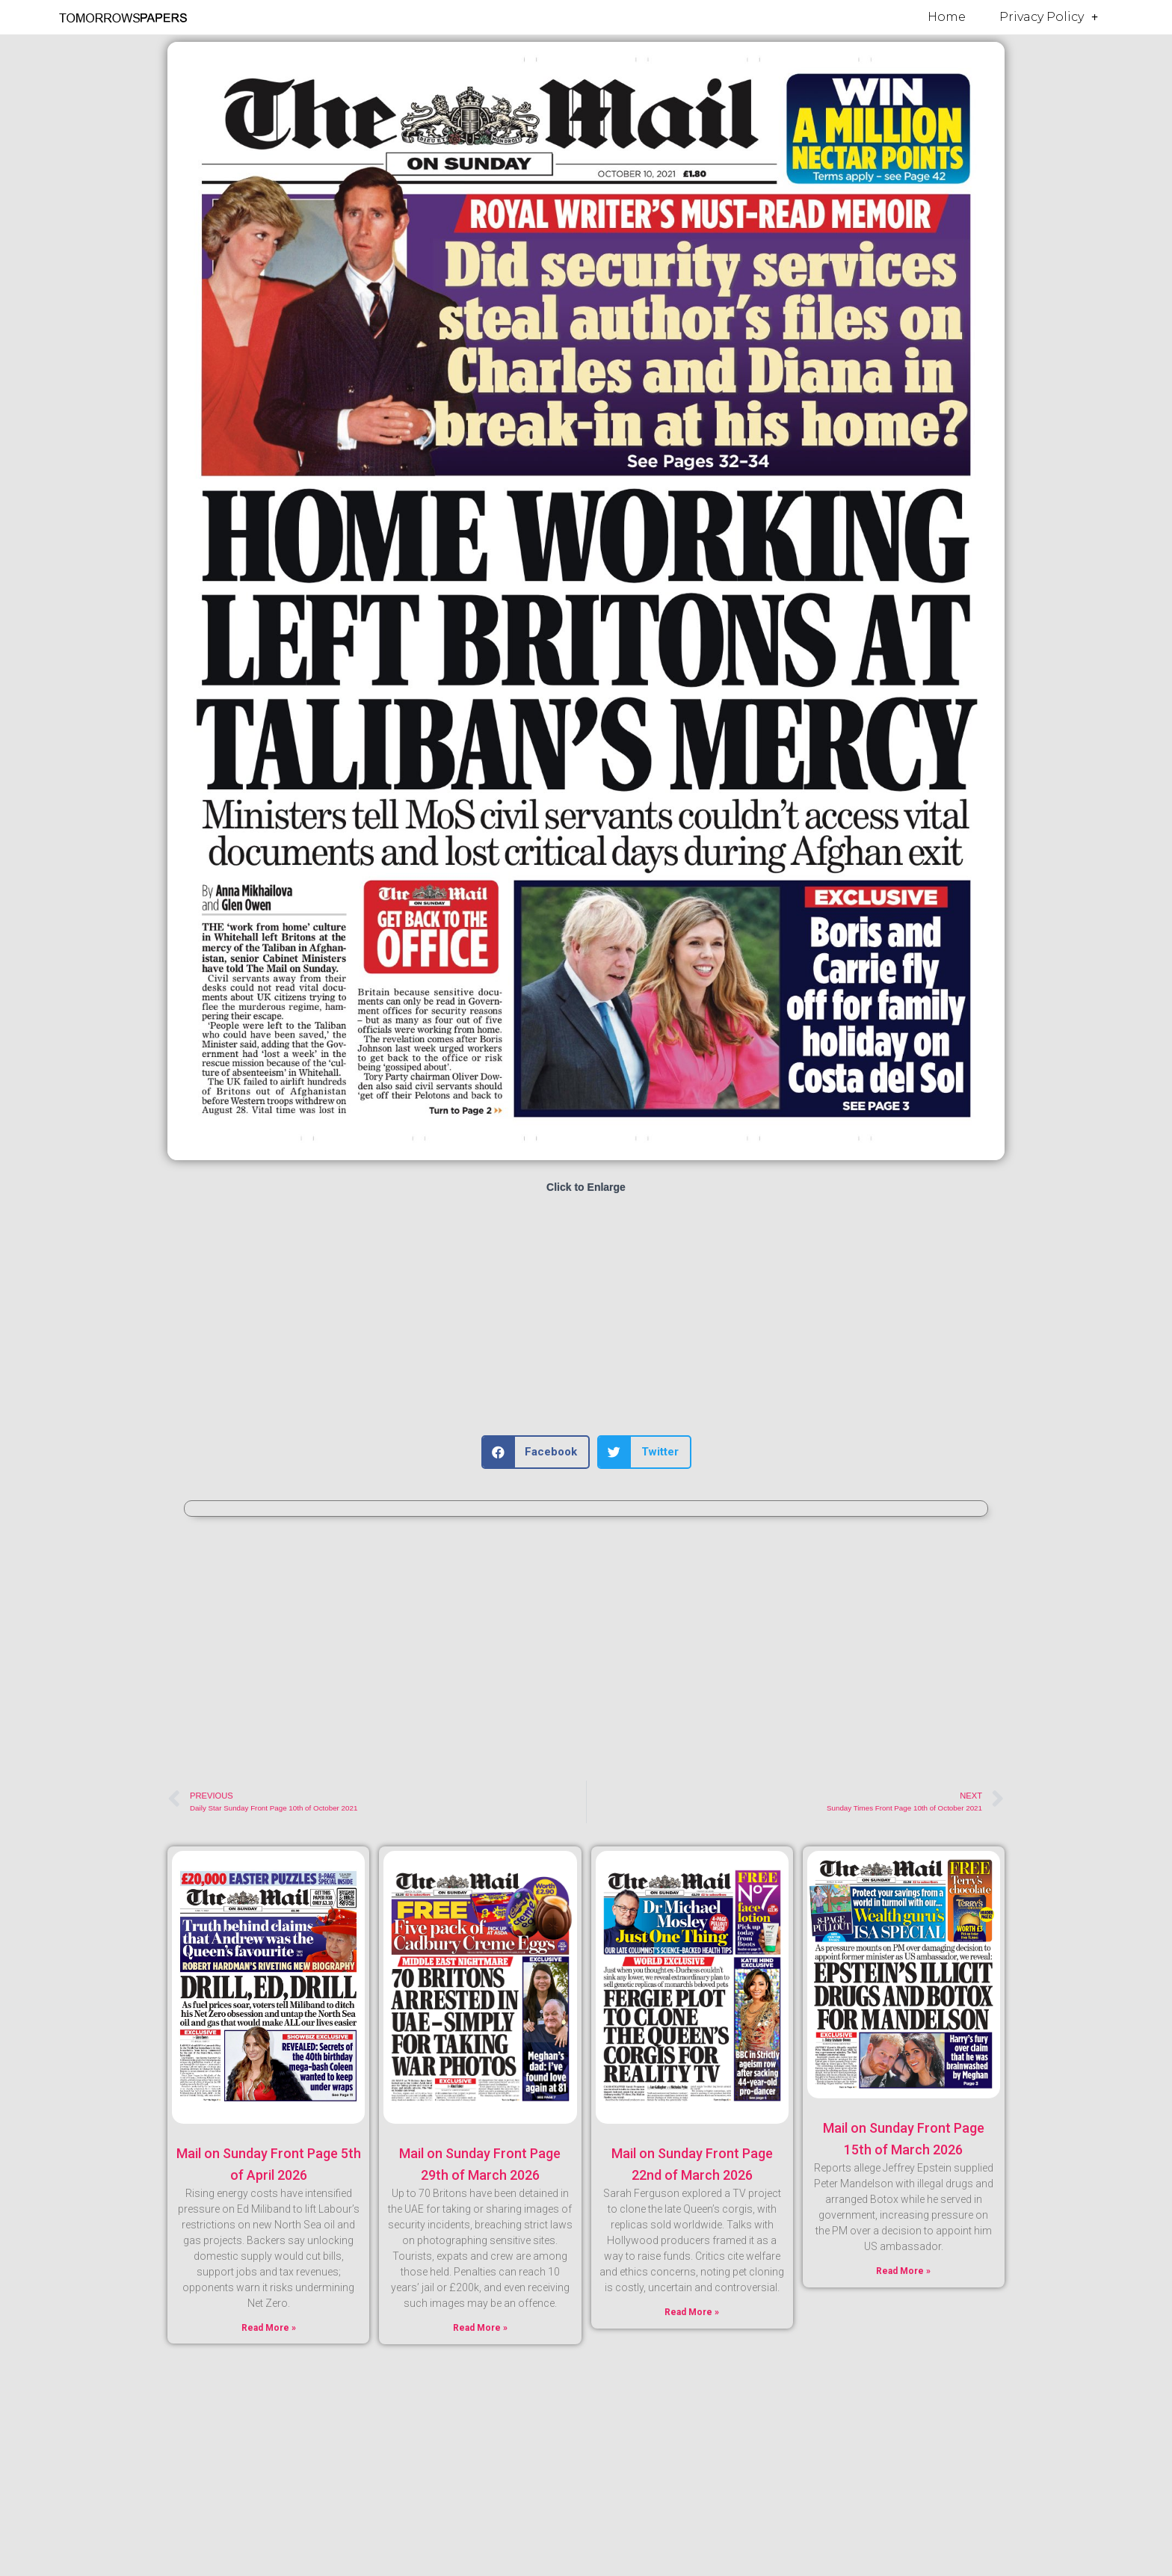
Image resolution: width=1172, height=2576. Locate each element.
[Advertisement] (586, 1315)
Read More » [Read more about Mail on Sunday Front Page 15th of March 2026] (903, 2271)
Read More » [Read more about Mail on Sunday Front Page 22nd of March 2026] (691, 2312)
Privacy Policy (1048, 17)
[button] (535, 1452)
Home (947, 17)
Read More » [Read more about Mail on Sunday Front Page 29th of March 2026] (480, 2328)
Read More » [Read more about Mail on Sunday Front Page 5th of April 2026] (268, 2328)
